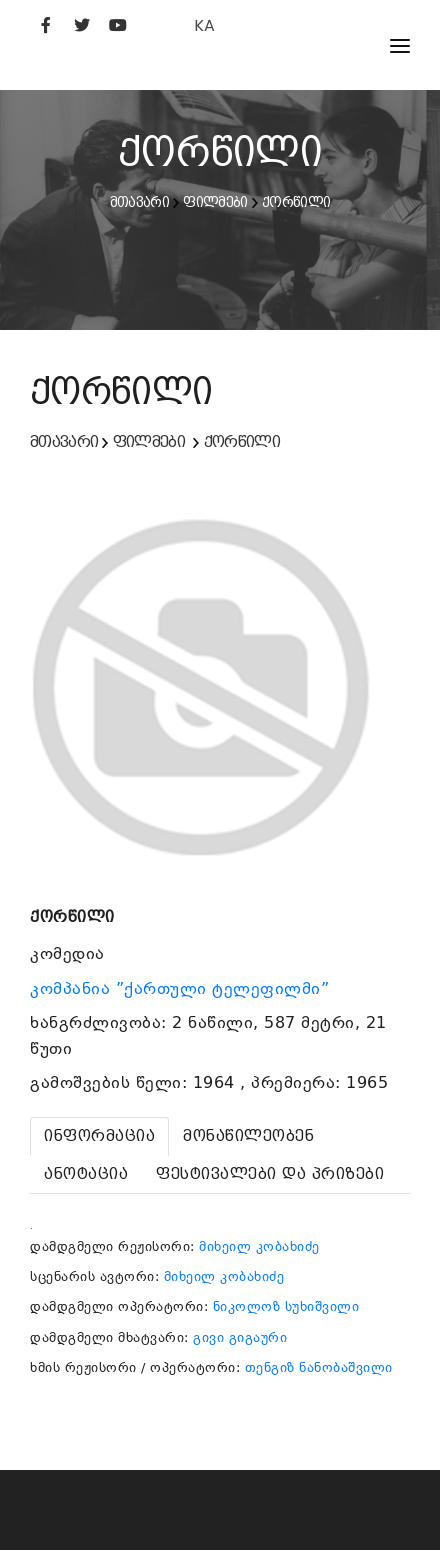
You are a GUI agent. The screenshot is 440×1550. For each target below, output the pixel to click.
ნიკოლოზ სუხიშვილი (286, 1306)
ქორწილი (296, 202)
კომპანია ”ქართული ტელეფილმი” (182, 989)
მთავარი (139, 202)
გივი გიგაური (240, 1337)
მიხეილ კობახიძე (259, 1246)
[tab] (99, 1136)
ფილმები (215, 202)
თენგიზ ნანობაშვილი (319, 1367)
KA (204, 25)
